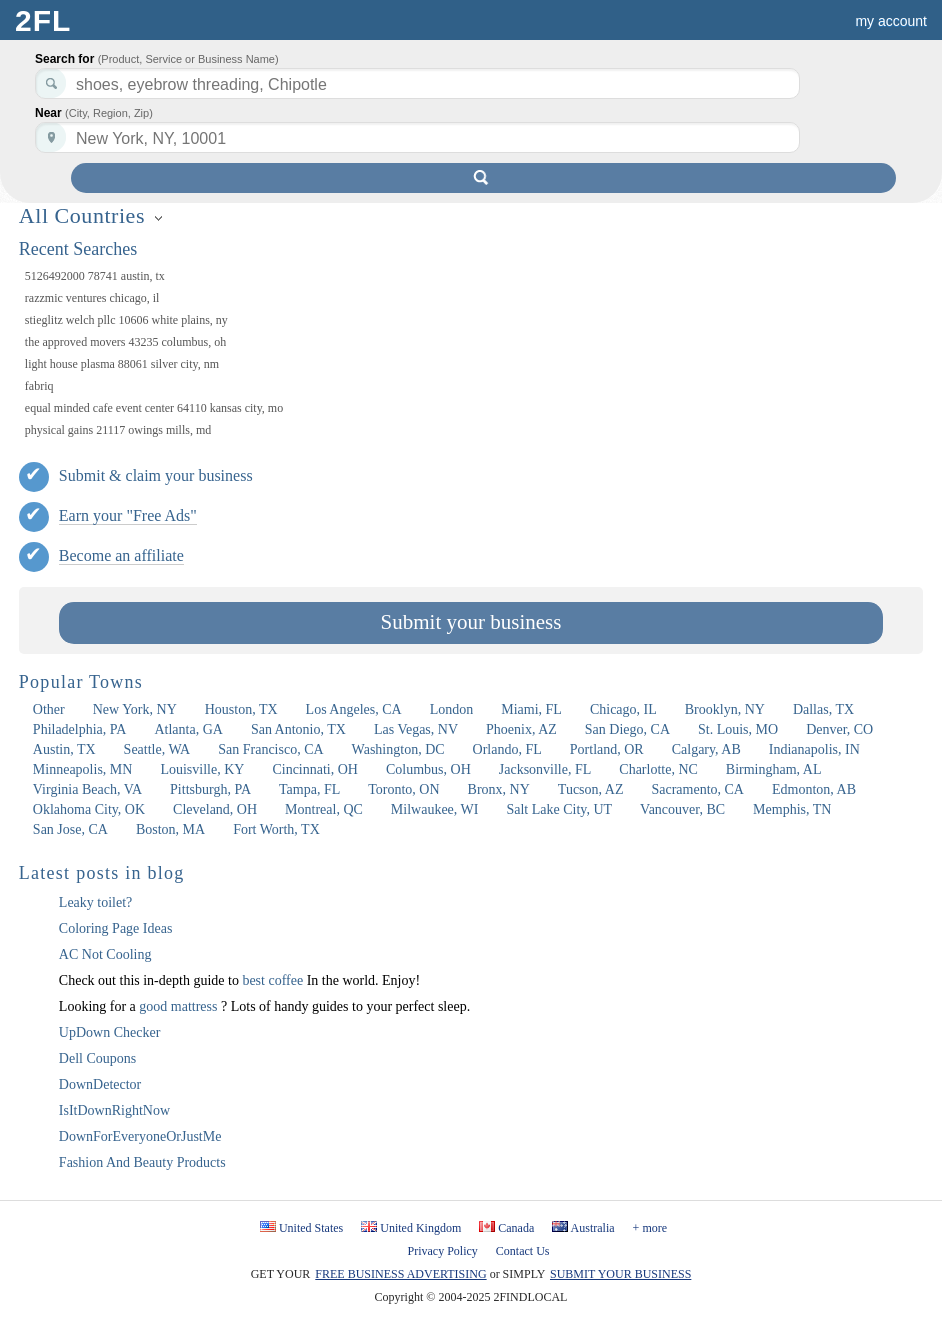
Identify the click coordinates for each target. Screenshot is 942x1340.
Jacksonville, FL (545, 769)
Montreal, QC (324, 809)
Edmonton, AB (814, 789)
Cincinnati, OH (315, 769)
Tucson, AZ (591, 789)
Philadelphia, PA (80, 729)
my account (891, 21)
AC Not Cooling (105, 954)
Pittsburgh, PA (210, 789)
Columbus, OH (428, 769)
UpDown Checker (109, 1032)
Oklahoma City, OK (89, 809)
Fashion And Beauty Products (142, 1162)
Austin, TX (64, 749)
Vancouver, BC (682, 809)
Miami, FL (531, 709)
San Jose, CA (70, 829)
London (452, 709)
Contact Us (523, 1251)
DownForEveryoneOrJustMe (140, 1136)
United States (311, 1228)
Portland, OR (607, 749)
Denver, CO (839, 729)
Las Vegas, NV (416, 729)
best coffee (274, 980)
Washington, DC (398, 749)
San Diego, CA (627, 729)
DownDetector (100, 1084)
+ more (650, 1228)
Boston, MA (170, 829)
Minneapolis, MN (83, 769)
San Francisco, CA (270, 749)
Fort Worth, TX (276, 829)
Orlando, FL (507, 749)
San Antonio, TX (298, 729)
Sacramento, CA (697, 789)
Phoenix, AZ (521, 729)
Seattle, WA (157, 749)
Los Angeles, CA (354, 709)
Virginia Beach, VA (87, 789)
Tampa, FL (309, 789)
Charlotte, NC (658, 769)
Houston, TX (241, 709)
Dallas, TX (823, 709)
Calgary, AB (706, 749)
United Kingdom (420, 1228)
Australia (593, 1228)
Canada (516, 1228)
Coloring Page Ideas (116, 928)
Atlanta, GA (188, 729)
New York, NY (135, 709)
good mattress (180, 1006)
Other (49, 709)
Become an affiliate (121, 555)
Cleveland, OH (215, 809)
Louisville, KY (202, 769)
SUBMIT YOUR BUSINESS (620, 1274)
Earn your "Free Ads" (128, 515)
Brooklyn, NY (725, 709)
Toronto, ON (403, 789)
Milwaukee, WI (435, 809)
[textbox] (417, 137)
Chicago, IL (623, 709)
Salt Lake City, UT (559, 809)
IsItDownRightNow (114, 1110)
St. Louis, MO (738, 729)
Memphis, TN (792, 809)
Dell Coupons (97, 1058)
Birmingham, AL (774, 769)
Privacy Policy (443, 1251)
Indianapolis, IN (814, 749)
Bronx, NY (499, 789)
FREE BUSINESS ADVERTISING (400, 1274)
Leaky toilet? (95, 902)
